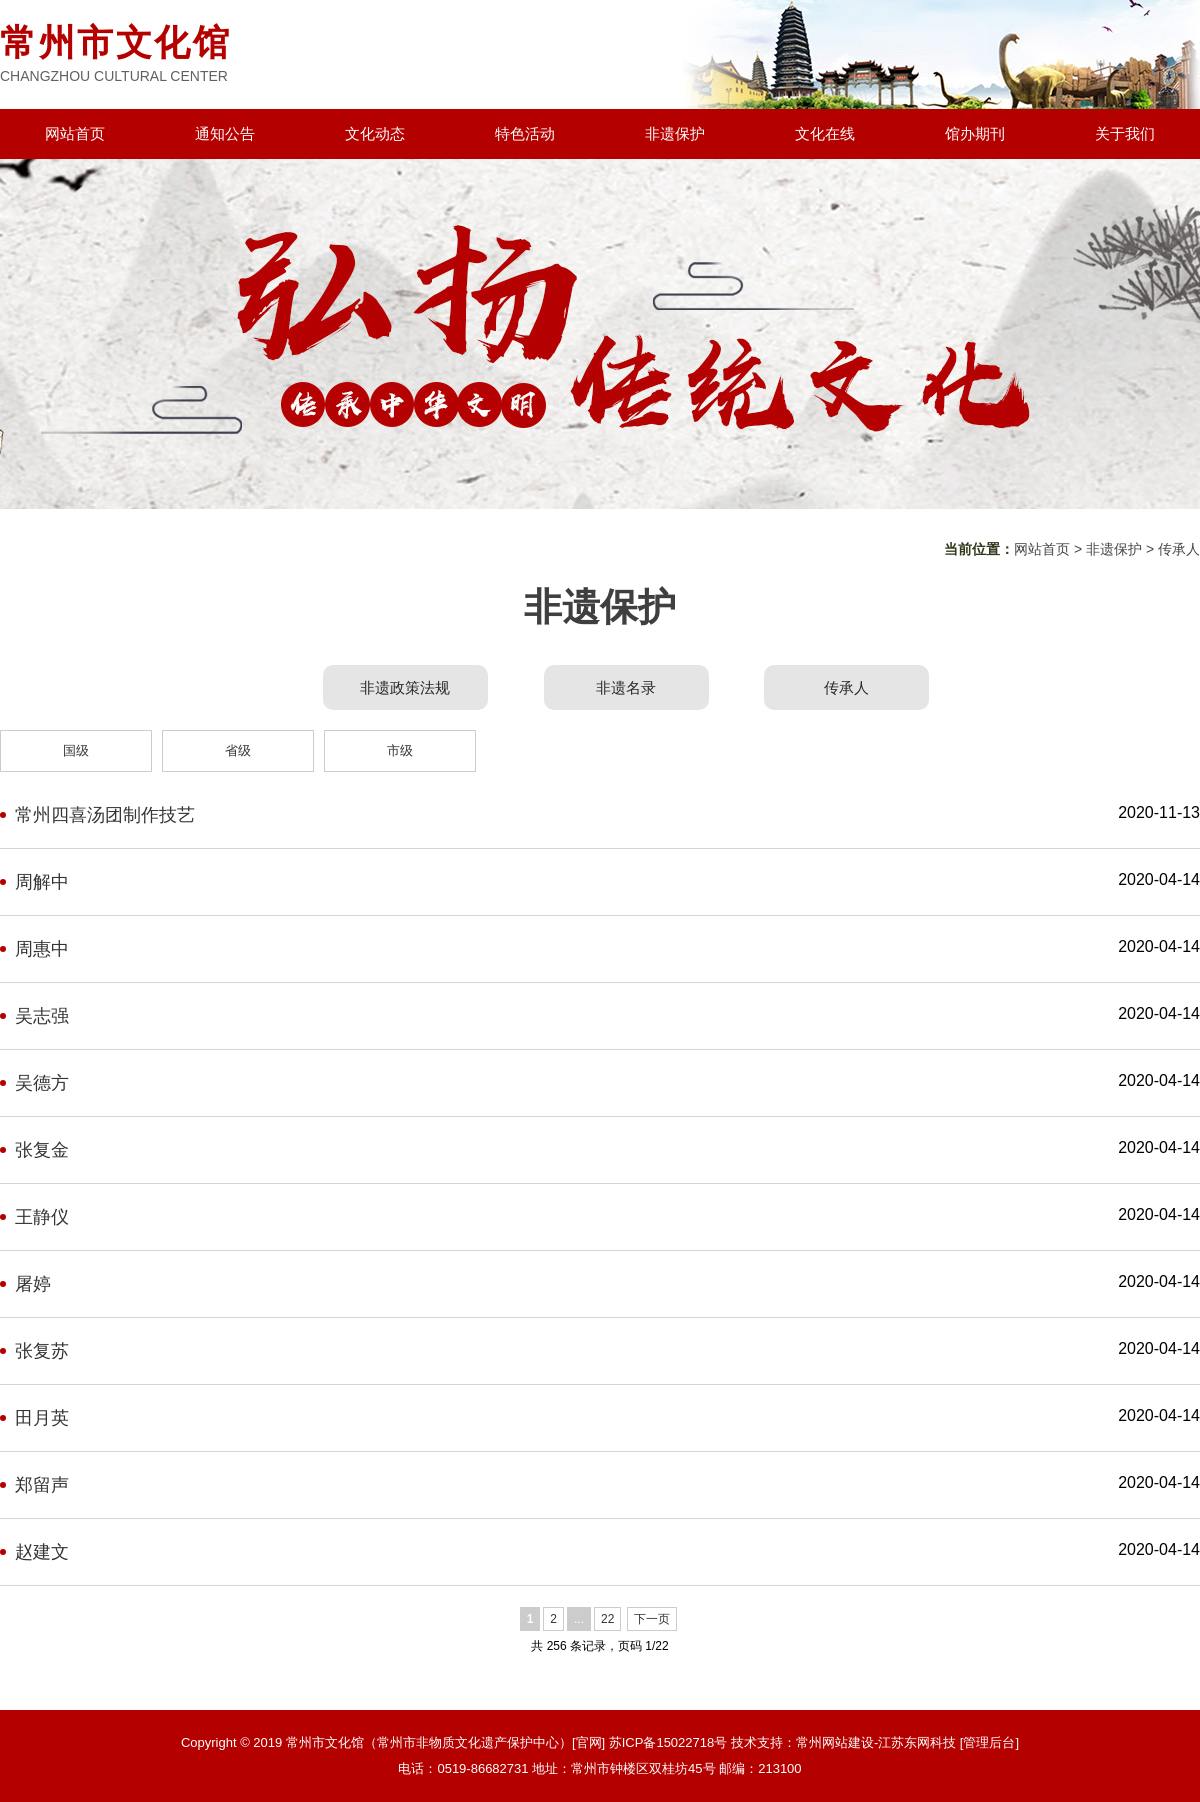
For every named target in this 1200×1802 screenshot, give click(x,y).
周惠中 (42, 949)
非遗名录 (626, 687)
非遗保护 (675, 133)
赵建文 (42, 1552)
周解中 (42, 882)
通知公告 (225, 133)
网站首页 (75, 133)
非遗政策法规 (405, 687)
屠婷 (33, 1284)
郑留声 (42, 1485)
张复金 (42, 1150)
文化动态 (375, 133)
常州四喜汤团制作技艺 (105, 815)
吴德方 (42, 1083)
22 (607, 1619)
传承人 (1179, 549)
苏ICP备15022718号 (668, 1742)
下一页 (652, 1619)
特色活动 (525, 133)
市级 (400, 750)
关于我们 (1125, 133)
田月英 (42, 1418)
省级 (238, 750)
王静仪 (42, 1217)
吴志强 (42, 1016)
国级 (76, 750)
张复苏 (42, 1351)
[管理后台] (989, 1742)
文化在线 (825, 133)
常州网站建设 (835, 1742)
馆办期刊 (975, 133)
